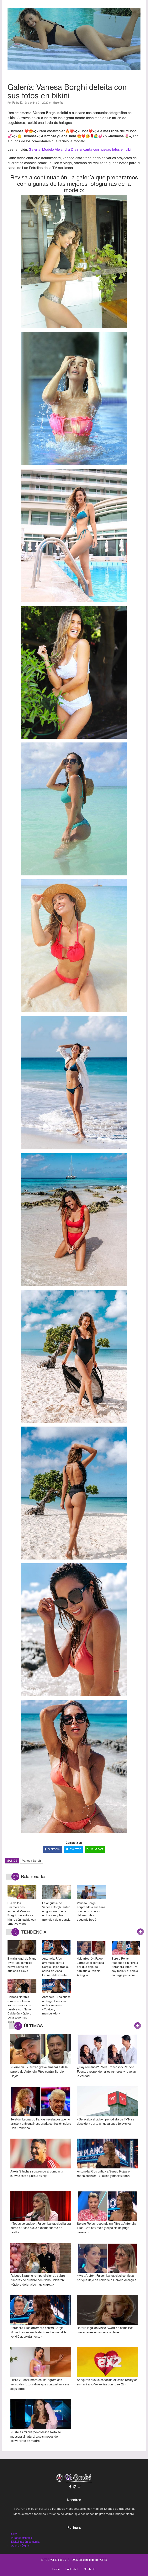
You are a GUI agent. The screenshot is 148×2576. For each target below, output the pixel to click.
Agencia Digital (20, 2545)
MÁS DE (12, 1860)
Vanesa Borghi (31, 1860)
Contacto (90, 2569)
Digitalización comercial (25, 2541)
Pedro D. (17, 102)
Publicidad (72, 2569)
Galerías (58, 102)
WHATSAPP (95, 1849)
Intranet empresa (21, 2537)
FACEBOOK (52, 1849)
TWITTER (73, 1849)
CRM (14, 2534)
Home (56, 2569)
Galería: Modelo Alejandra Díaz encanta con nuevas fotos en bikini (81, 149)
